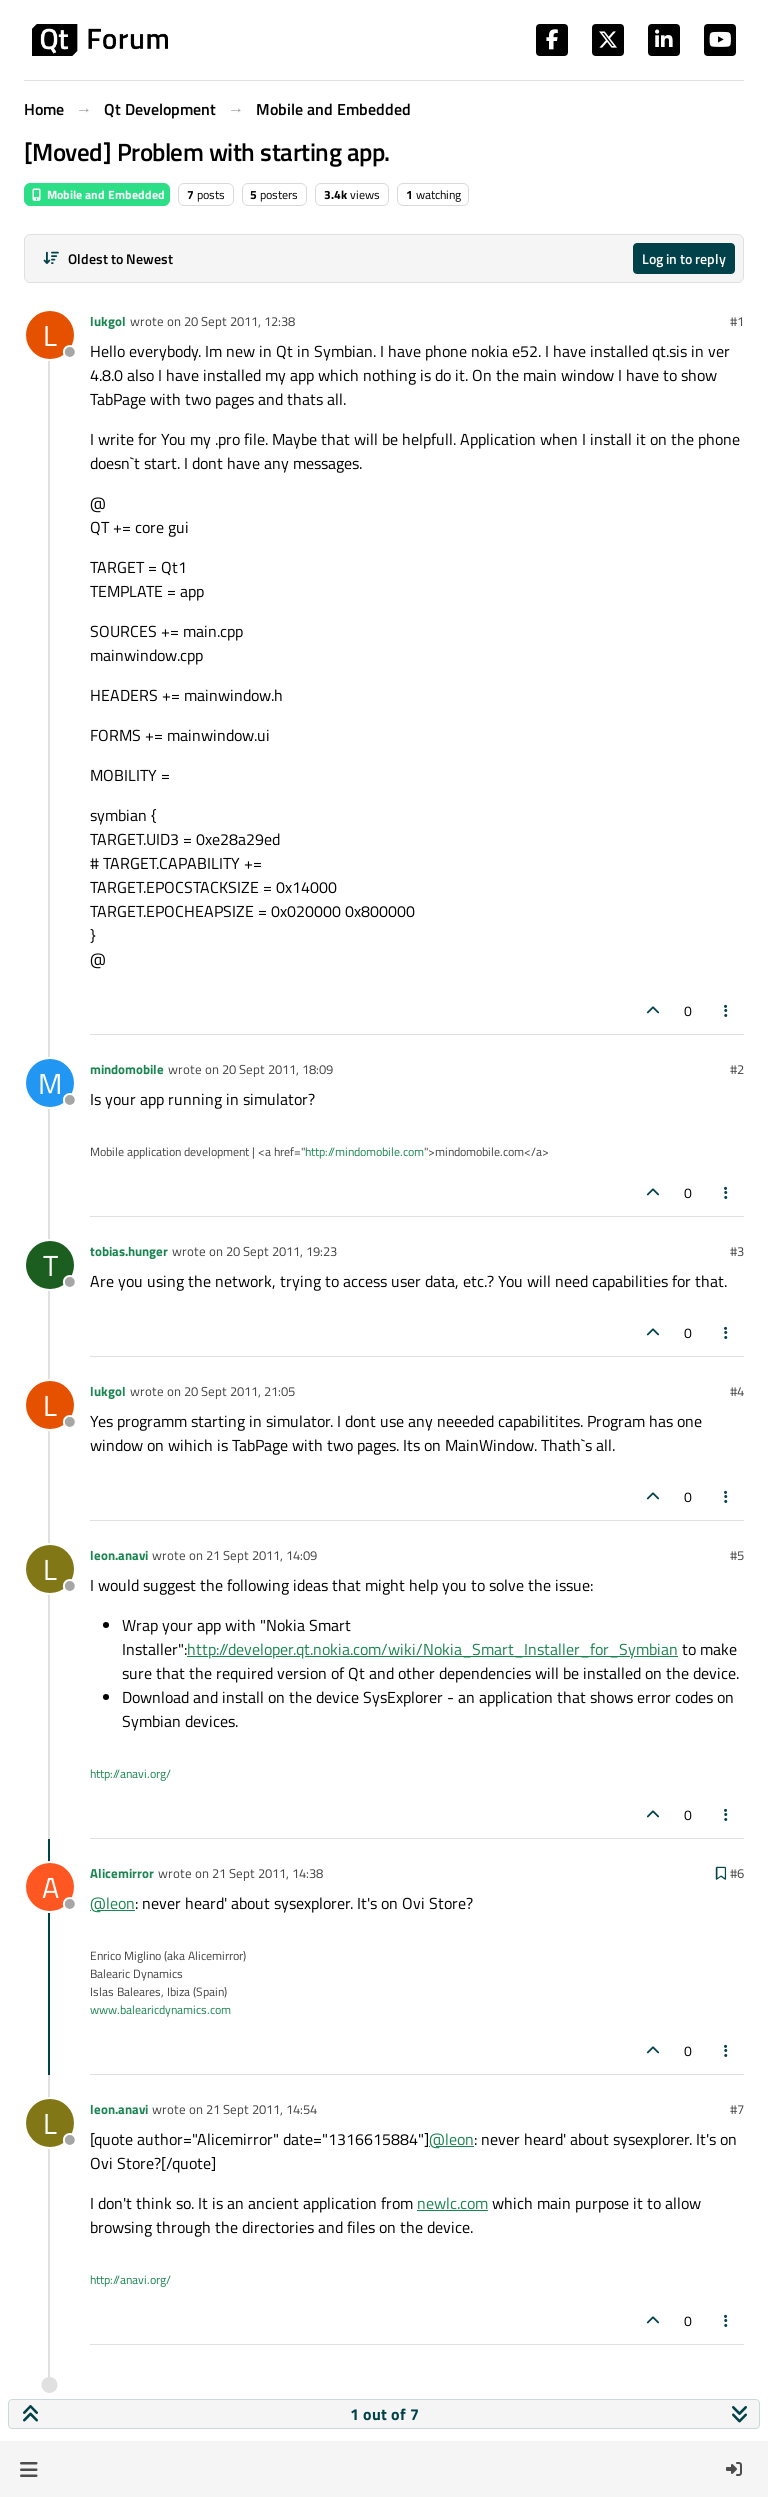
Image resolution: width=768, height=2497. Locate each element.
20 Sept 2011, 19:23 (281, 1251)
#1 (737, 321)
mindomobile (127, 1069)
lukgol (108, 321)
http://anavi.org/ (130, 1773)
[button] (28, 2469)
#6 (737, 1873)
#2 (737, 1069)
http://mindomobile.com (364, 1151)
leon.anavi (119, 1555)
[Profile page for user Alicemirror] (50, 1887)
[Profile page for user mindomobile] (50, 1083)
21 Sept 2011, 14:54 (261, 2109)
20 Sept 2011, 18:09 (277, 1069)
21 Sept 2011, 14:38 (267, 1873)
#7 (737, 2109)
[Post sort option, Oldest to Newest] (107, 258)
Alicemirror (122, 1873)
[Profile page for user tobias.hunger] (50, 1265)
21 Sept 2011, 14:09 (261, 1555)
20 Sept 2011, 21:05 (239, 1391)
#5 (737, 1555)
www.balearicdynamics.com (160, 2009)
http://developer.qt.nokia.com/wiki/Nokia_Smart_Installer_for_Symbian (432, 1649)
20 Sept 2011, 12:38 (239, 321)
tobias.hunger (129, 1251)
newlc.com (452, 2203)
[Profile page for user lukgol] (50, 335)
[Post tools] (727, 1010)
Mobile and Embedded (97, 194)
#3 (737, 1251)
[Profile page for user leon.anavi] (50, 1569)
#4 (737, 1391)
